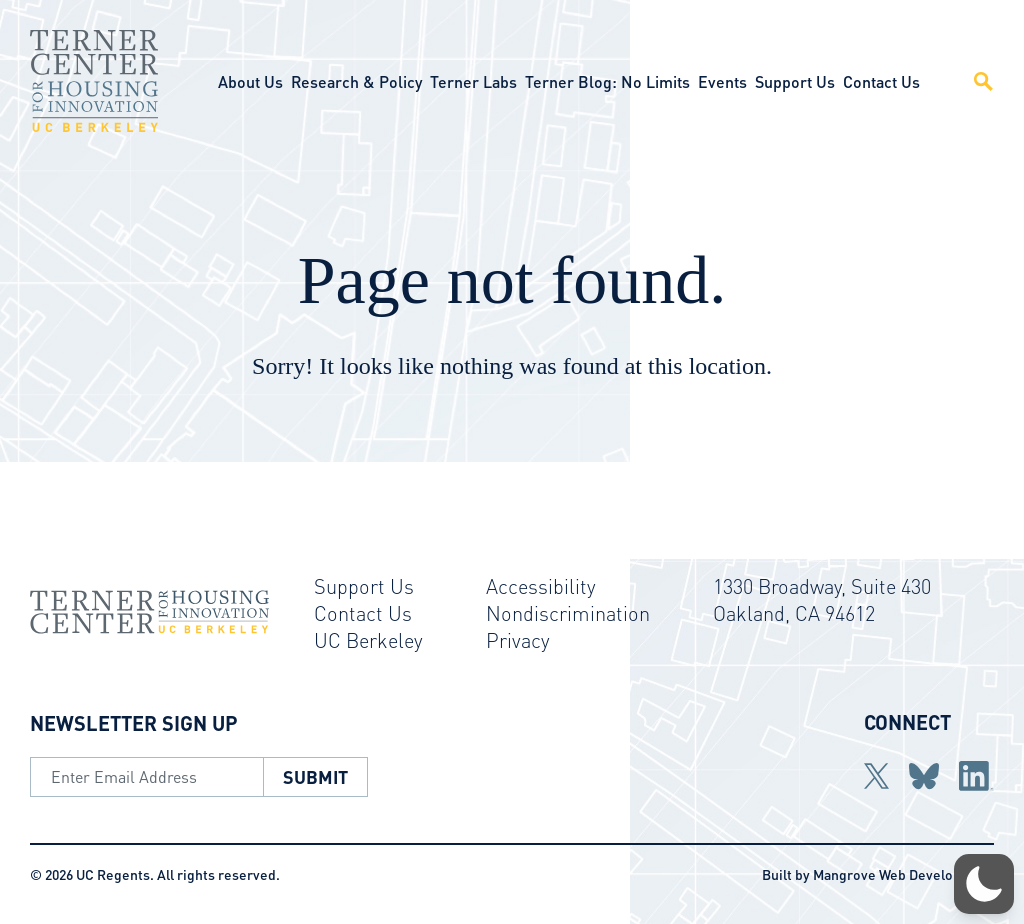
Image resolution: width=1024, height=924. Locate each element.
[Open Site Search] (972, 81)
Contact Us (881, 81)
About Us (250, 81)
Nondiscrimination (568, 613)
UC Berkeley (368, 640)
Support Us (795, 81)
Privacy (518, 640)
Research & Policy (356, 81)
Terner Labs (473, 81)
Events (722, 81)
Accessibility (541, 586)
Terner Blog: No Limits (607, 81)
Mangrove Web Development (903, 874)
